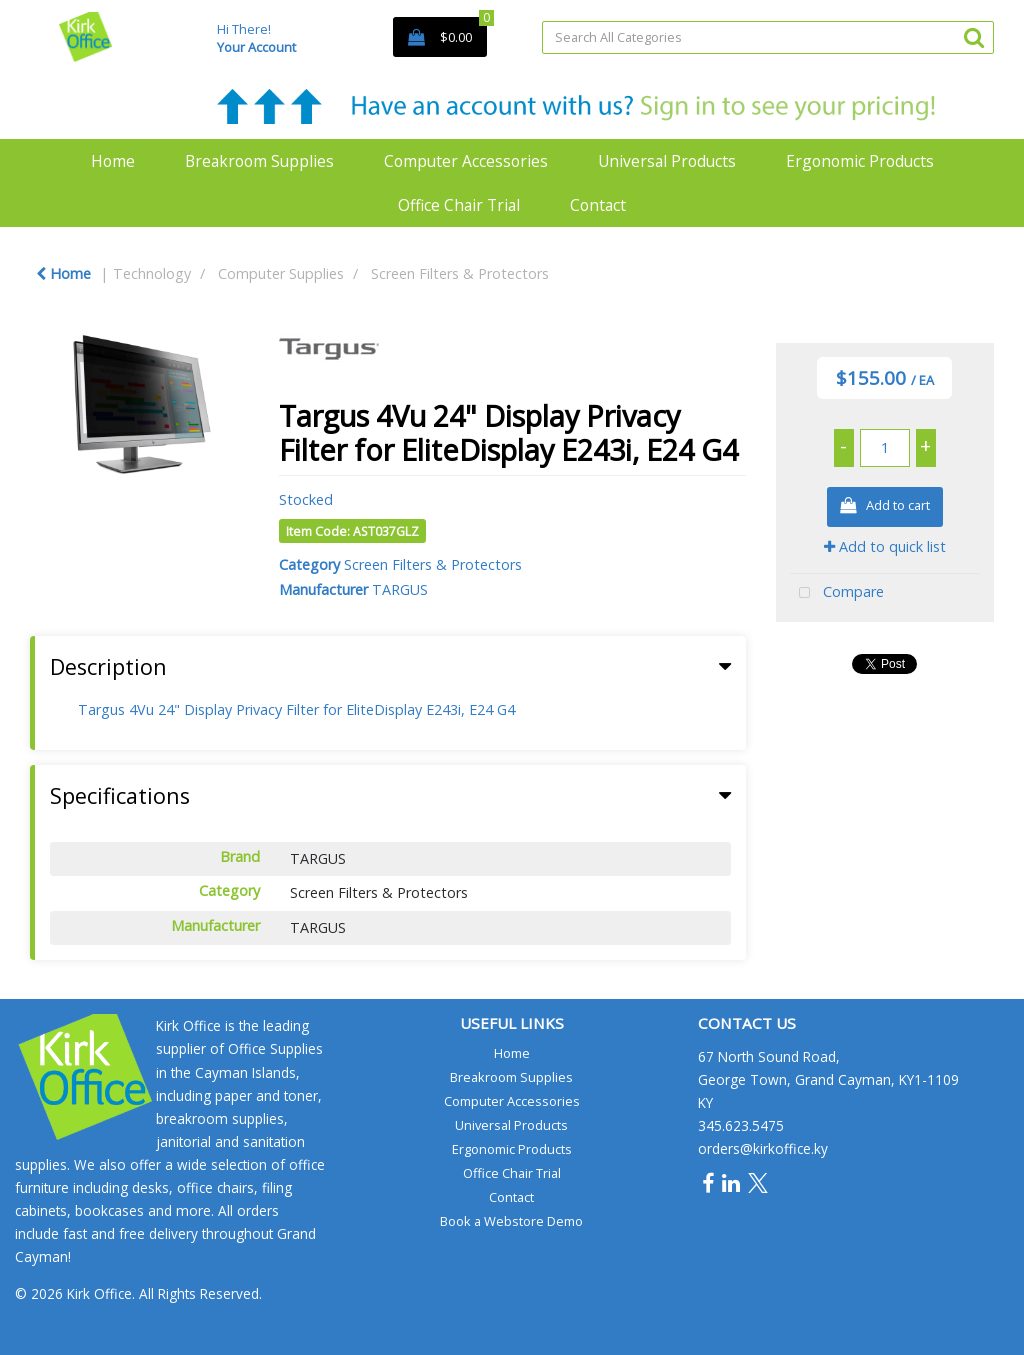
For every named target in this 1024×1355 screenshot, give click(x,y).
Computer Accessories (466, 161)
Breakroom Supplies (259, 161)
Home (113, 161)
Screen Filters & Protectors (460, 273)
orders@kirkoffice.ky (763, 1148)
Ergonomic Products (860, 161)
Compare (837, 593)
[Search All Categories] (768, 37)
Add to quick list (885, 546)
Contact (598, 205)
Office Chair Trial (459, 205)
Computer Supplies (281, 273)
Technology (152, 273)
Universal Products (667, 161)
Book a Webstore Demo (511, 1221)
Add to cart (885, 506)
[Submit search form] (974, 36)
